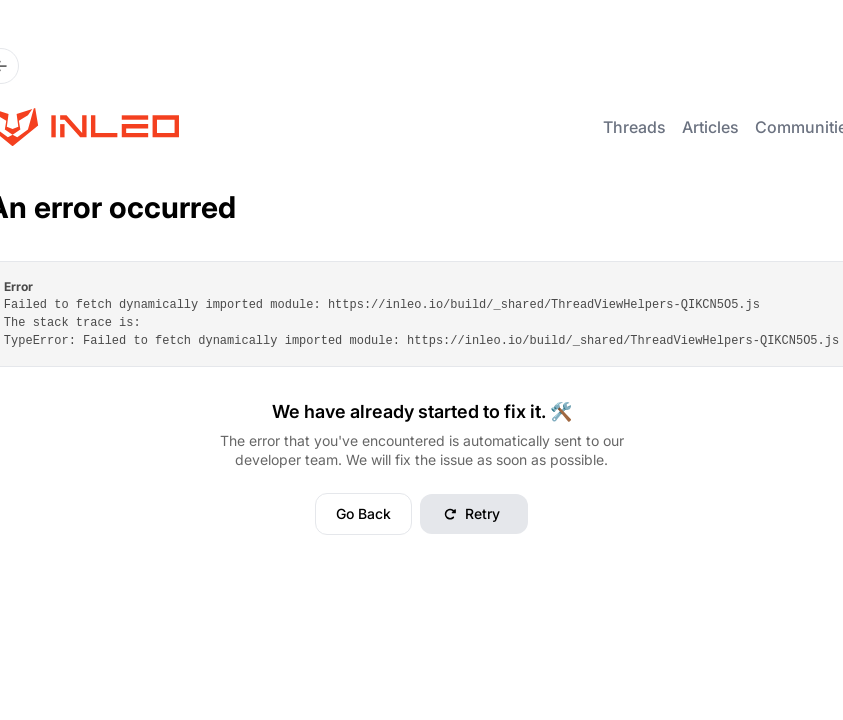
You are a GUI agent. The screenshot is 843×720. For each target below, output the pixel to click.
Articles (710, 127)
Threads (634, 127)
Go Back (363, 513)
